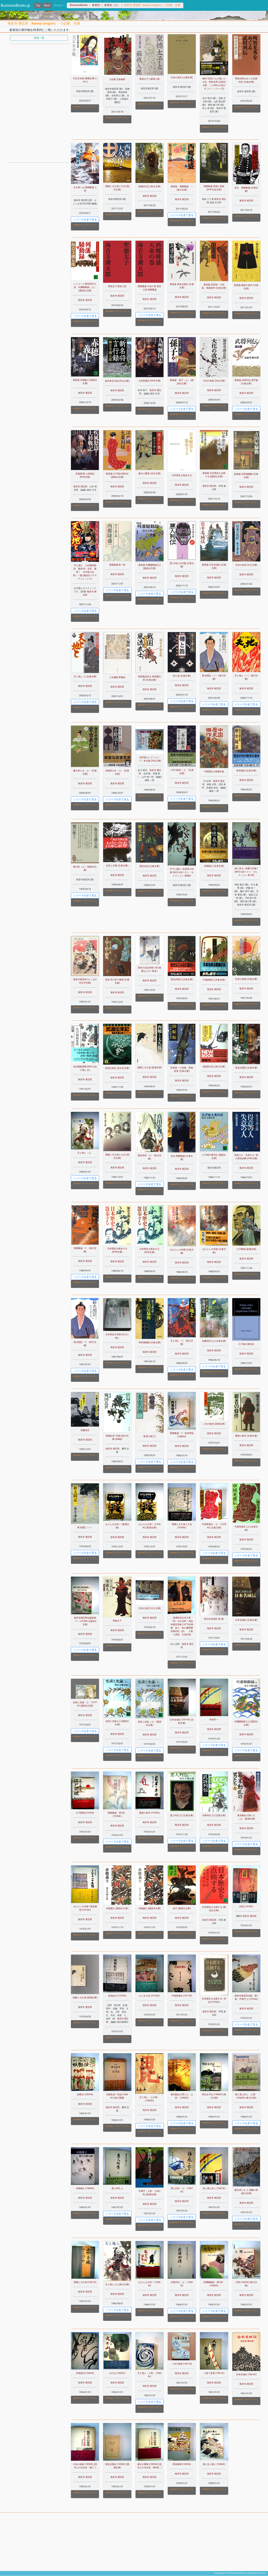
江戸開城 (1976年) (85, 1813)
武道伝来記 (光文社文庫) (117, 1068)
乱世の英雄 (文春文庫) (246, 979)
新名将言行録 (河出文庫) (117, 381)
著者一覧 (39, 37)
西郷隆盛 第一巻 (117, 564)
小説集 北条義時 (117, 79)
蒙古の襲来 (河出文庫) (149, 473)
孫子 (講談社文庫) (182, 1908)
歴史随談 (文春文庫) (246, 770)
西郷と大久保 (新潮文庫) (149, 1067)
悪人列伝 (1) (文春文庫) (181, 1815)
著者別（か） (112, 5)
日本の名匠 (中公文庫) (246, 565)
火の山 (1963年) (117, 2373)
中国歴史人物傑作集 (214, 771)
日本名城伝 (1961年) (246, 2374)
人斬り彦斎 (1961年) (214, 2373)
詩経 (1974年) (246, 1906)
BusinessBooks (79, 5)
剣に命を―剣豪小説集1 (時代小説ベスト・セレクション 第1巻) (246, 871)
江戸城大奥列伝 (246, 1344)
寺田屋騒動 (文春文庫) (149, 1342)
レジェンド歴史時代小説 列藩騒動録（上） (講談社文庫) (85, 287)
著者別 (96, 5)
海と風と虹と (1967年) (214, 2188)
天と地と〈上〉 (85, 1153)
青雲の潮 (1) (149, 1436)
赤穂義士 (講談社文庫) (117, 1908)
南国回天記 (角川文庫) (149, 186)
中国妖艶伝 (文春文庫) (214, 980)
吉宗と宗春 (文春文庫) (117, 865)
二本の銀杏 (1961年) (182, 2364)
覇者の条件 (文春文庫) (246, 1436)
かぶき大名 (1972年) (149, 1995)
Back (47, 5)
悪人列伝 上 (117, 2188)
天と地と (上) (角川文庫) (117, 2284)
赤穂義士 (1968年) (85, 2188)
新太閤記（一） (85, 1527)
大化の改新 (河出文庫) (214, 380)
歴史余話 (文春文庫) (149, 866)
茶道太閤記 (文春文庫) (246, 1067)
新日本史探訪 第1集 (214, 1619)
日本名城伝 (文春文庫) (246, 1620)
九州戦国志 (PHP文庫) (149, 380)
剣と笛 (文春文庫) (182, 676)
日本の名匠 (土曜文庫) (182, 77)
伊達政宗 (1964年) (85, 2373)
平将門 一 (214, 1719)
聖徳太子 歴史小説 (117, 286)
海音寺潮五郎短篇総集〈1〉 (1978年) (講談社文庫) (85, 1621)
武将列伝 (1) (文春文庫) (214, 1815)
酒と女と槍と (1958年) (214, 2464)
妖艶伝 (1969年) (85, 2094)
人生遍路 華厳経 (117, 677)
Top (38, 5)
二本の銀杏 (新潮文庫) (214, 1424)
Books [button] (58, 5)
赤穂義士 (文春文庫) (214, 866)
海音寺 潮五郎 (150, 196)
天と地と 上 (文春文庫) (85, 676)
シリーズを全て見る (85, 219)
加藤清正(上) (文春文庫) (214, 1341)
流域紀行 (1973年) (117, 1995)
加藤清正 (85, 1430)
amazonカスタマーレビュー (85, 108)
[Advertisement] (39, 103)
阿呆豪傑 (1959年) (182, 2464)
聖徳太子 (117, 1620)
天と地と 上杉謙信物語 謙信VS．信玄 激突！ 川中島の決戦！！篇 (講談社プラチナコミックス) (85, 572)
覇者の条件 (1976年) (149, 1813)
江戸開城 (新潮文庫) (246, 1249)
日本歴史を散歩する (182, 475)
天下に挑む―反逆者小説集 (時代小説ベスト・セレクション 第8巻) (182, 872)
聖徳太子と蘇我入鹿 (149, 79)
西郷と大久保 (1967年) (85, 2282)
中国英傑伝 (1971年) (182, 1995)
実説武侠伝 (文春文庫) (182, 979)
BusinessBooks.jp (15, 5)
